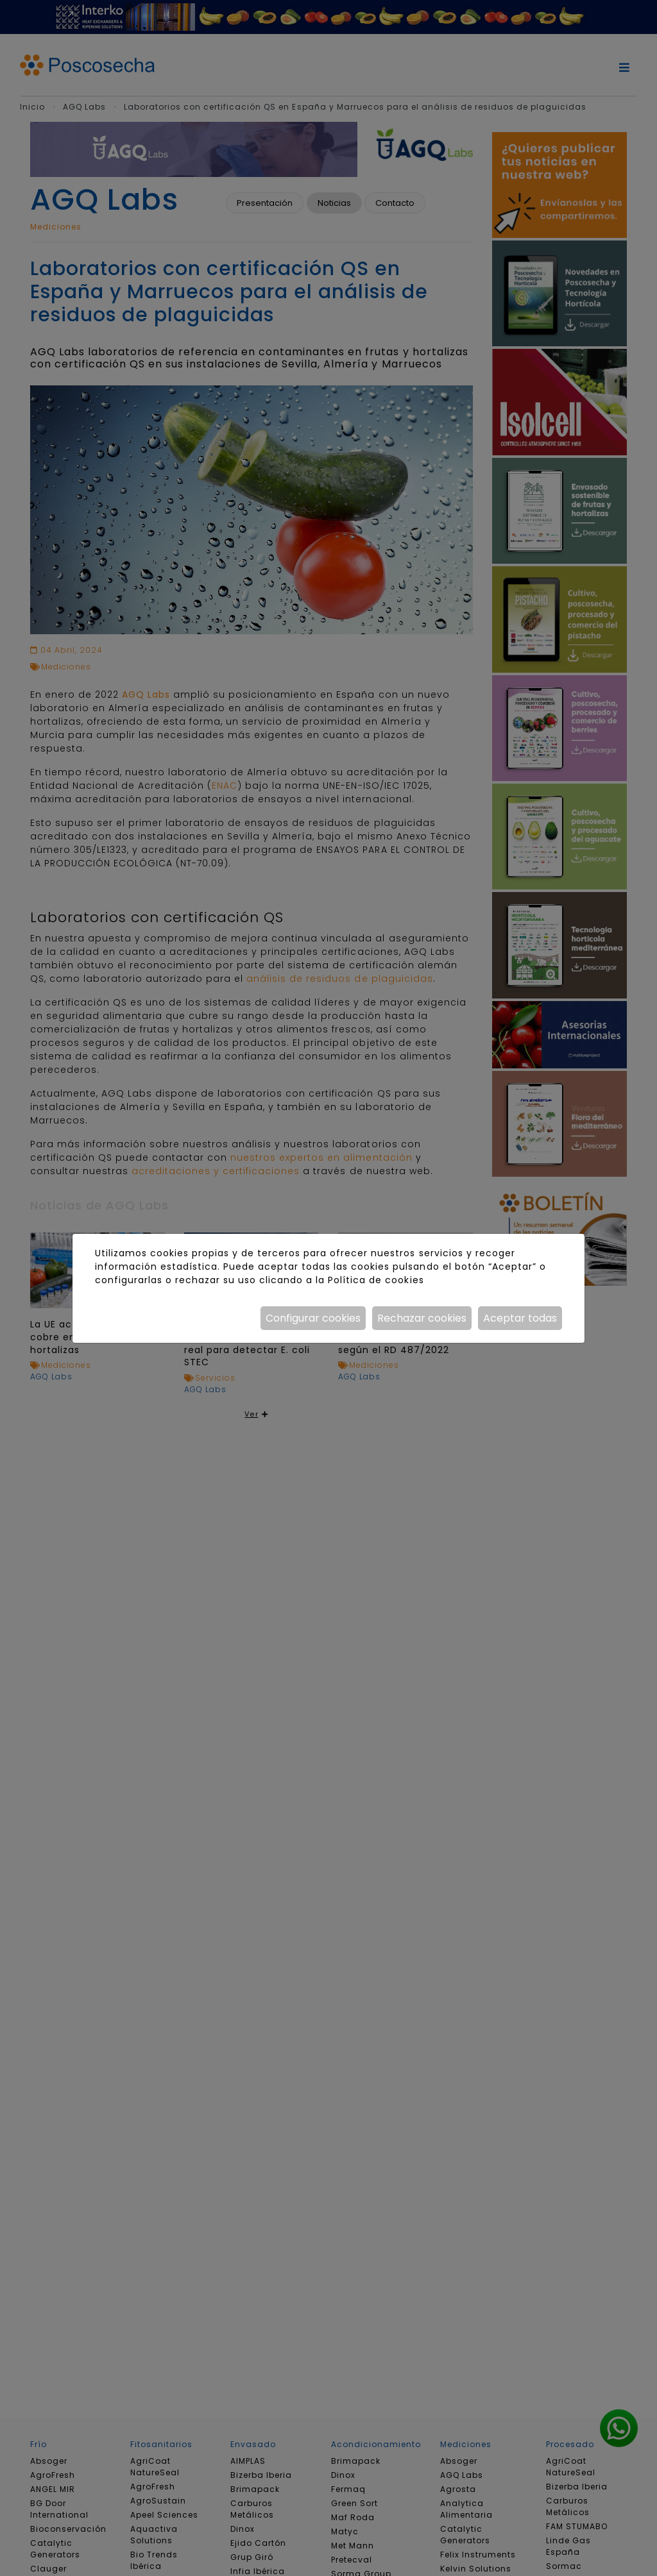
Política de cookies (375, 1280)
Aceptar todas (520, 1318)
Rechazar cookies (421, 1318)
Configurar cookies (313, 1318)
